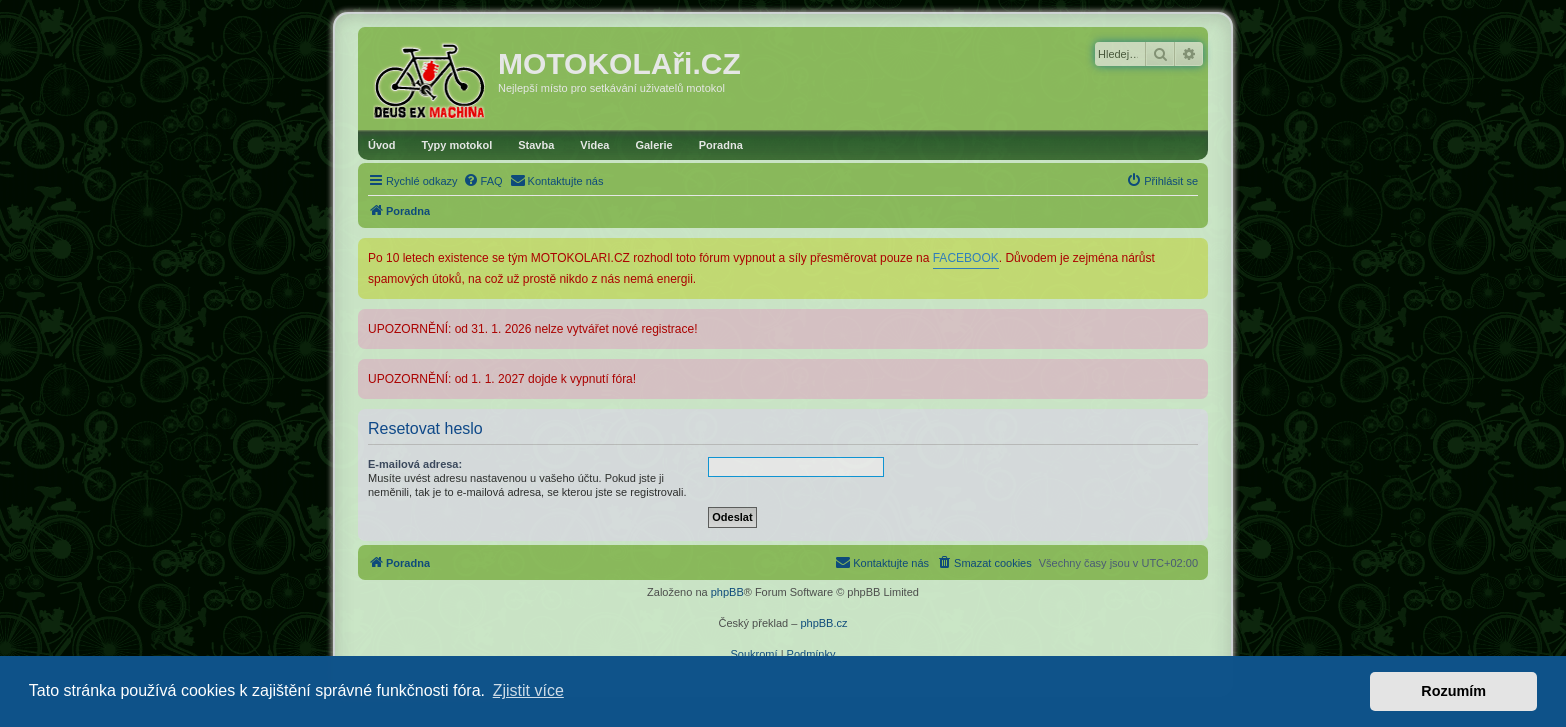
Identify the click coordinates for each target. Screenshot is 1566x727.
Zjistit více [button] (528, 690)
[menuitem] (483, 181)
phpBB (727, 592)
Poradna (721, 145)
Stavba (536, 145)
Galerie (653, 145)
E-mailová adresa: (415, 464)
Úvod (382, 145)
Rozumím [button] (1453, 691)
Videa (594, 145)
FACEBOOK (966, 258)
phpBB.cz (823, 623)
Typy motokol (457, 145)
